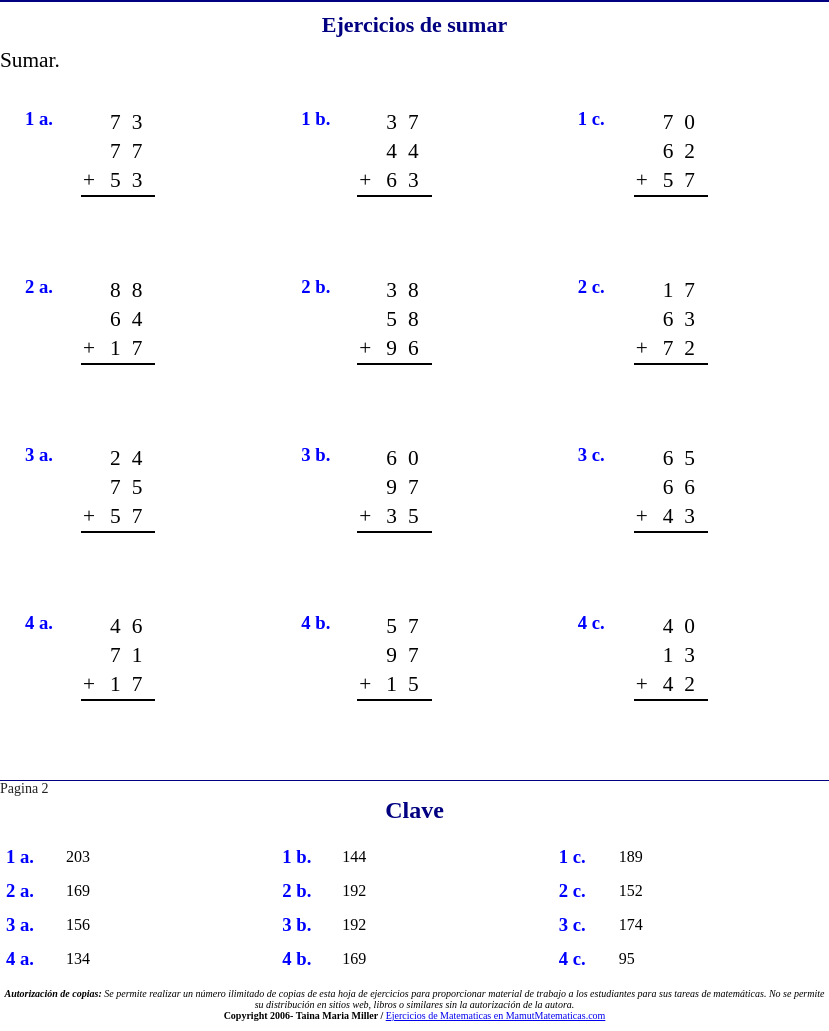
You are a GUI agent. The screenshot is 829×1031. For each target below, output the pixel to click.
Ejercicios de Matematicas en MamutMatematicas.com (496, 1015)
